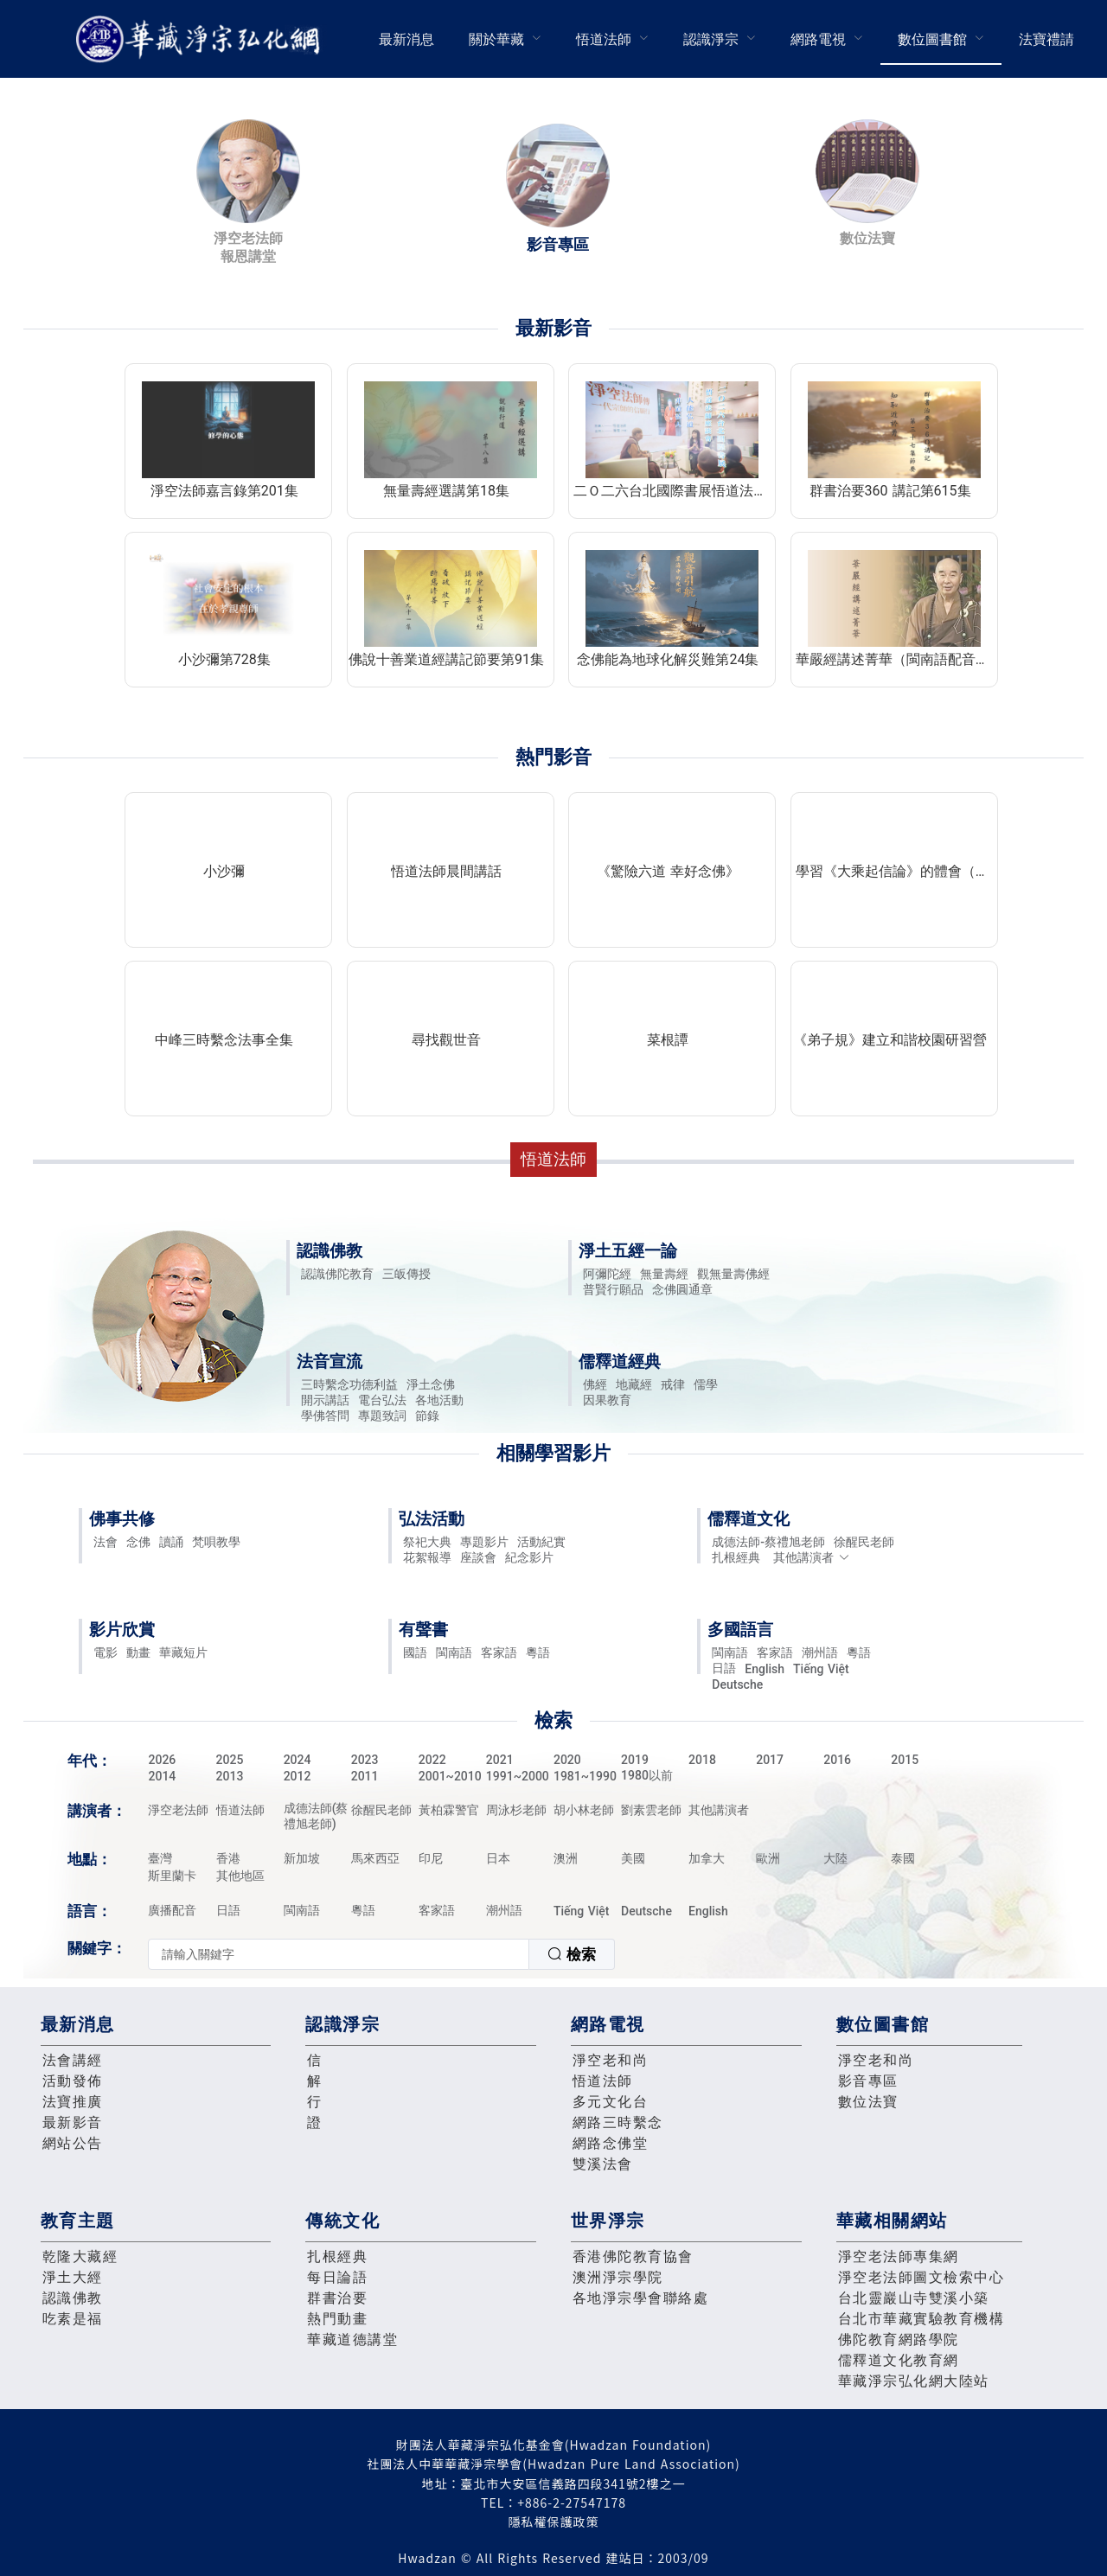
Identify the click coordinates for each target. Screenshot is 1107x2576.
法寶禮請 (1046, 39)
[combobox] (381, 1954)
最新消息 (406, 39)
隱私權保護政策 (554, 2521)
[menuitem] (406, 39)
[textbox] (338, 1954)
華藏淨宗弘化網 (201, 39)
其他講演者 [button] (811, 1557)
